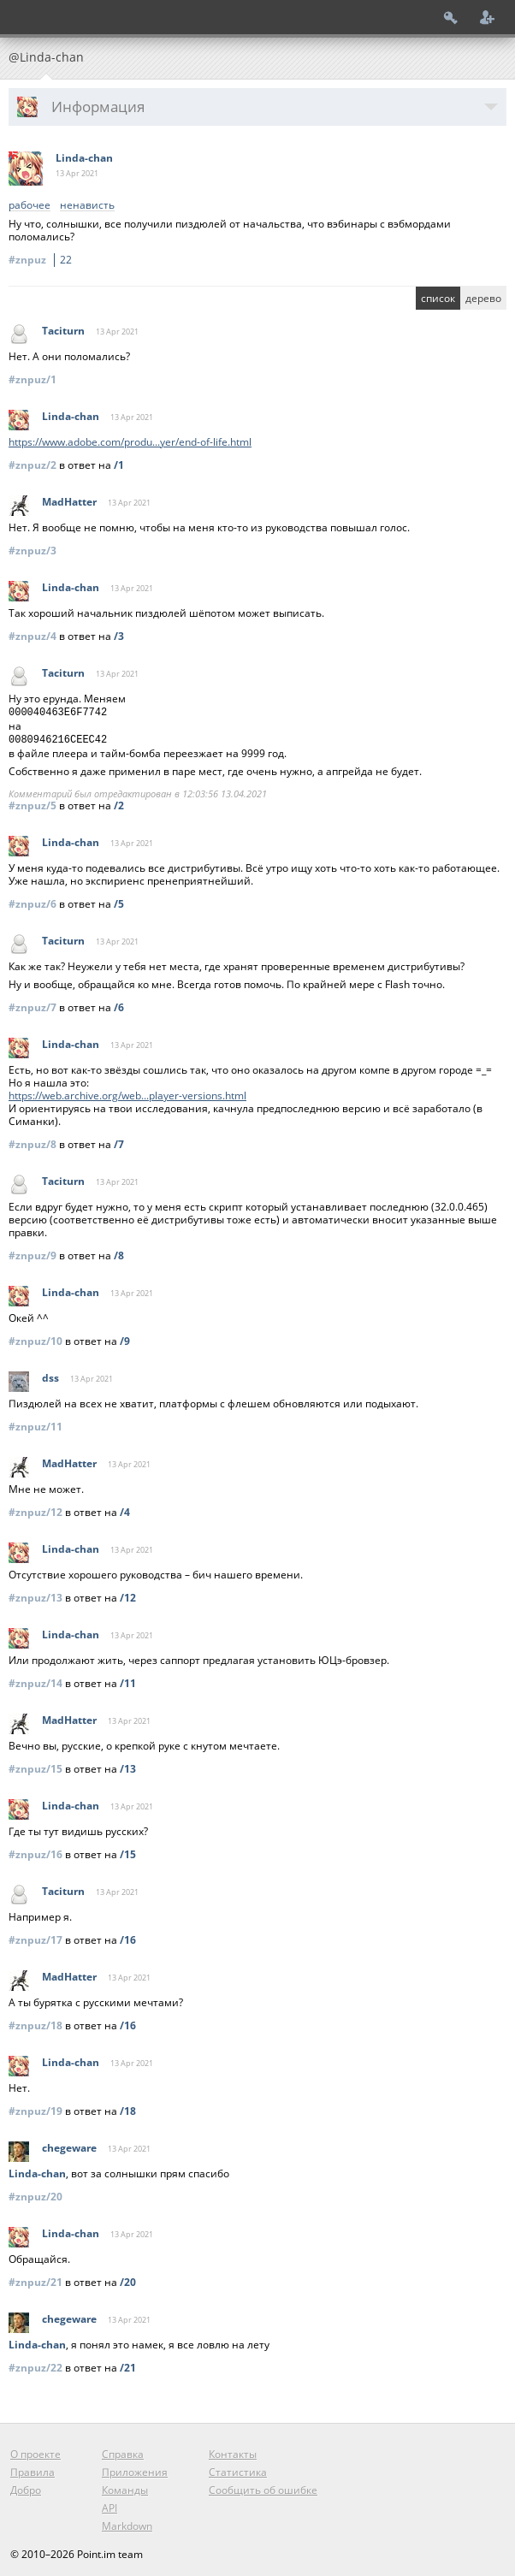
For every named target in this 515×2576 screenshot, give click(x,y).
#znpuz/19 (35, 2107)
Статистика (238, 2468)
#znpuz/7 (32, 1004)
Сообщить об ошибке (263, 2486)
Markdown (127, 2522)
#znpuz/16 (35, 1851)
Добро (25, 2486)
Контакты (233, 2450)
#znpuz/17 (35, 1936)
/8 (119, 1252)
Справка (123, 2450)
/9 (125, 1337)
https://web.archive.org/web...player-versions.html (127, 1092)
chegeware (69, 2144)
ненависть (87, 205)
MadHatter (69, 501)
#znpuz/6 (32, 900)
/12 (128, 1594)
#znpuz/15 (35, 1765)
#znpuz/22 (35, 2364)
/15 (128, 1851)
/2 (119, 802)
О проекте (35, 2450)
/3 (119, 636)
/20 (128, 2278)
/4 (125, 1508)
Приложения (135, 2468)
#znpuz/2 (32, 465)
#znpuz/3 (32, 550)
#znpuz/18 (35, 2022)
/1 (119, 465)
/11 (128, 1680)
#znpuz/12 (35, 1508)
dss (50, 1374)
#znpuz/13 (35, 1594)
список (438, 298)
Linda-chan (84, 158)
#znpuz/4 (32, 636)
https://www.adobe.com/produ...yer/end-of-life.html (130, 442)
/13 (128, 1765)
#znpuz (43, 259)
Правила (32, 2468)
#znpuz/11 (35, 1423)
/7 (119, 1141)
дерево (483, 298)
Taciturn (63, 330)
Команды (125, 2486)
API (109, 2504)
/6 (119, 1004)
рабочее (29, 205)
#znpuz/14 (35, 1680)
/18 (128, 2107)
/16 (128, 1936)
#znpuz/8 (32, 1141)
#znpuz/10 (35, 1337)
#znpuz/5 (32, 802)
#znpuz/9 (32, 1252)
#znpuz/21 (35, 2278)
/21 (128, 2364)
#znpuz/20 (35, 2193)
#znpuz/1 (32, 379)
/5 (119, 900)
